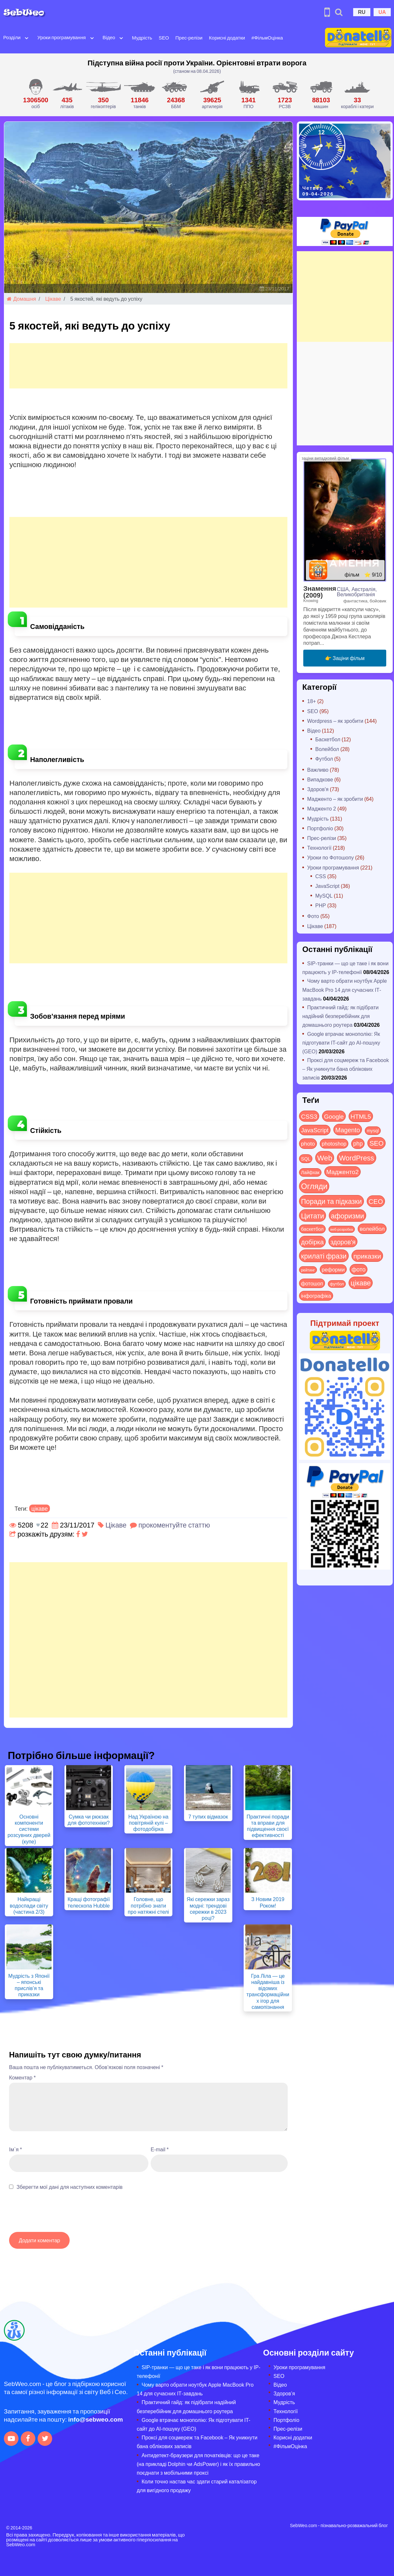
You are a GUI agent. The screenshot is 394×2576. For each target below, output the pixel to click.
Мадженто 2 (321, 808)
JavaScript (327, 885)
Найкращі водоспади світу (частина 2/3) (29, 1905)
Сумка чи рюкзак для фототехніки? (89, 1819)
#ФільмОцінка (267, 37)
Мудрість (142, 37)
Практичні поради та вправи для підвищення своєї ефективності (268, 1826)
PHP (320, 905)
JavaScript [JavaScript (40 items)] (315, 1130)
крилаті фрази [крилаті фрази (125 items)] (324, 1255)
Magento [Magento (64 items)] (347, 1130)
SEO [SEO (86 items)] (376, 1143)
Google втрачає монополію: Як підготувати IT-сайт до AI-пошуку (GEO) (341, 1042)
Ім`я (15, 2149)
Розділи (11, 37)
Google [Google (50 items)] (334, 1116)
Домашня (21, 298)
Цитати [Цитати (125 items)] (312, 1215)
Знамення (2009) (319, 591)
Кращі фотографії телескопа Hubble (88, 1902)
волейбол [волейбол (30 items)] (372, 1228)
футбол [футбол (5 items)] (337, 1283)
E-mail (160, 2149)
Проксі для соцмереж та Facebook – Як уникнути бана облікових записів (345, 1069)
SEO (164, 37)
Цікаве (53, 298)
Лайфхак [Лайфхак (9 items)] (310, 1172)
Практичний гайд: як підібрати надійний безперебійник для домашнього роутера (340, 1016)
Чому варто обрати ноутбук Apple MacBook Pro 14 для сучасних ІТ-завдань (344, 989)
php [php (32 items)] (358, 1143)
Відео (109, 37)
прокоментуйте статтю (174, 1524)
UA (382, 11)
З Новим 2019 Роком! (267, 1902)
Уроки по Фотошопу (330, 857)
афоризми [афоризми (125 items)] (347, 1215)
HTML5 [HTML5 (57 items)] (361, 1116)
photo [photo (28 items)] (308, 1143)
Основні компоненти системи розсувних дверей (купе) (28, 1829)
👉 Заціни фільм (345, 658)
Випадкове (320, 779)
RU (361, 11)
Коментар (22, 2077)
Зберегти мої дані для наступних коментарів (69, 2186)
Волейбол (327, 748)
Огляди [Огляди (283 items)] (314, 1186)
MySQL (323, 895)
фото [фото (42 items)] (358, 1269)
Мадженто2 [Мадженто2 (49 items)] (342, 1171)
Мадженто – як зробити (335, 798)
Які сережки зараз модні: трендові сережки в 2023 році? (208, 1908)
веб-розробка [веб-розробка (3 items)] (341, 1229)
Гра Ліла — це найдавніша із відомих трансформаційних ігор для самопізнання (268, 1991)
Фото (313, 916)
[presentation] (58, 2214)
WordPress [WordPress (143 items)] (356, 1157)
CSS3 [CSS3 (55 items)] (309, 1116)
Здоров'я (318, 789)
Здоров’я (284, 2393)
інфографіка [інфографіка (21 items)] (316, 1295)
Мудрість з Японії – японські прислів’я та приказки (29, 1985)
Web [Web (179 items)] (324, 1157)
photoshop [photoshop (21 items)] (334, 1143)
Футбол (324, 758)
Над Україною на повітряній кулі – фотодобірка (148, 1822)
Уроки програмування (61, 37)
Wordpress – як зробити (335, 720)
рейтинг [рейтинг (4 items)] (308, 1269)
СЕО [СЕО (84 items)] (376, 1201)
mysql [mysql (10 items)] (373, 1130)
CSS (320, 876)
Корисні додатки (227, 37)
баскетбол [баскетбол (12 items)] (312, 1229)
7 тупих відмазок (208, 1816)
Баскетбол (327, 739)
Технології (319, 847)
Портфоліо (320, 828)
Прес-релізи (189, 37)
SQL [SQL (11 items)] (305, 1158)
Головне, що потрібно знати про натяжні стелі (148, 1905)
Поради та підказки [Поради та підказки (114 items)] (331, 1201)
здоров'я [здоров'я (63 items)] (342, 1242)
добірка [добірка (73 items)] (312, 1242)
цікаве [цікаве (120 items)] (361, 1282)
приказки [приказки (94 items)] (367, 1255)
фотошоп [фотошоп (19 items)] (312, 1283)
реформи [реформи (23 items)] (333, 1269)
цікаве (39, 1508)
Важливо (318, 769)
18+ (311, 701)
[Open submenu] (26, 37)
